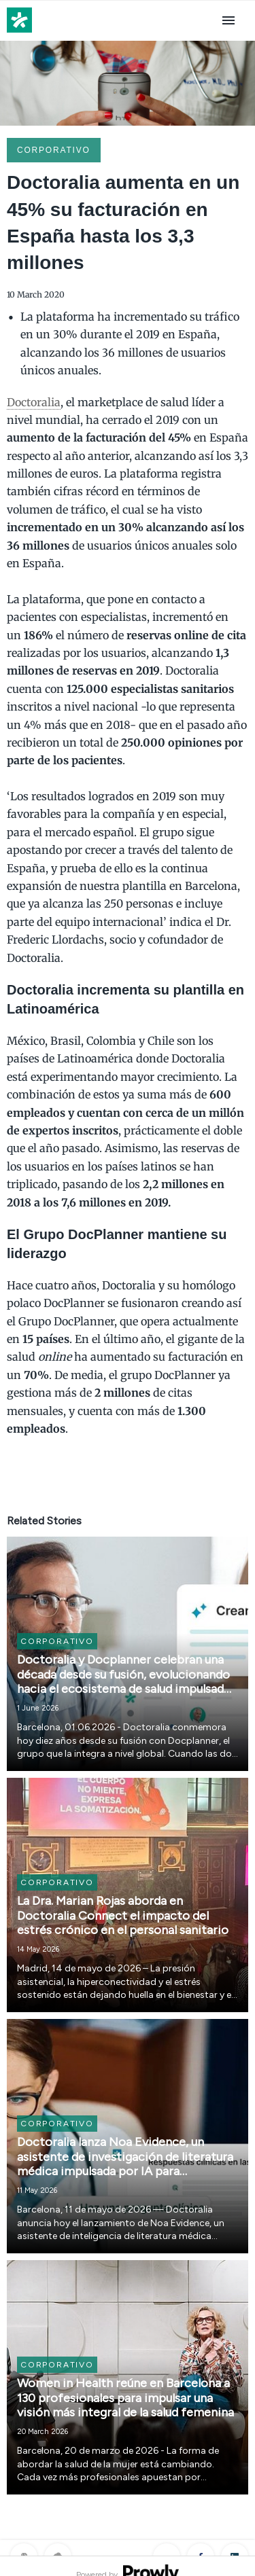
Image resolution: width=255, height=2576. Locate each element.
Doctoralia (34, 402)
